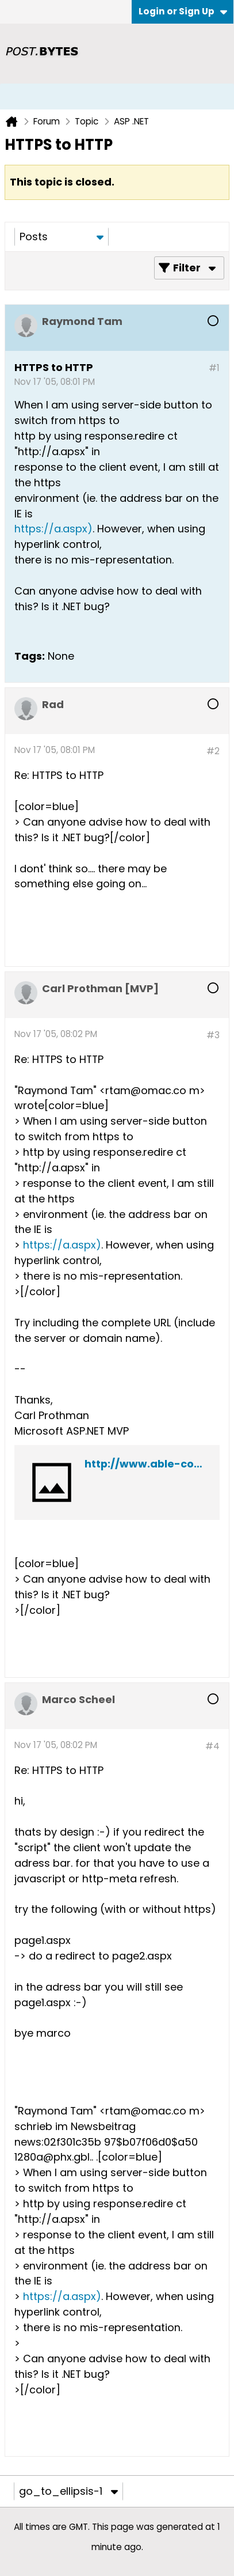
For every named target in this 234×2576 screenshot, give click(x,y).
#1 (214, 368)
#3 (213, 1035)
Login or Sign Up (183, 11)
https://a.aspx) (53, 528)
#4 (212, 1746)
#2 (213, 751)
